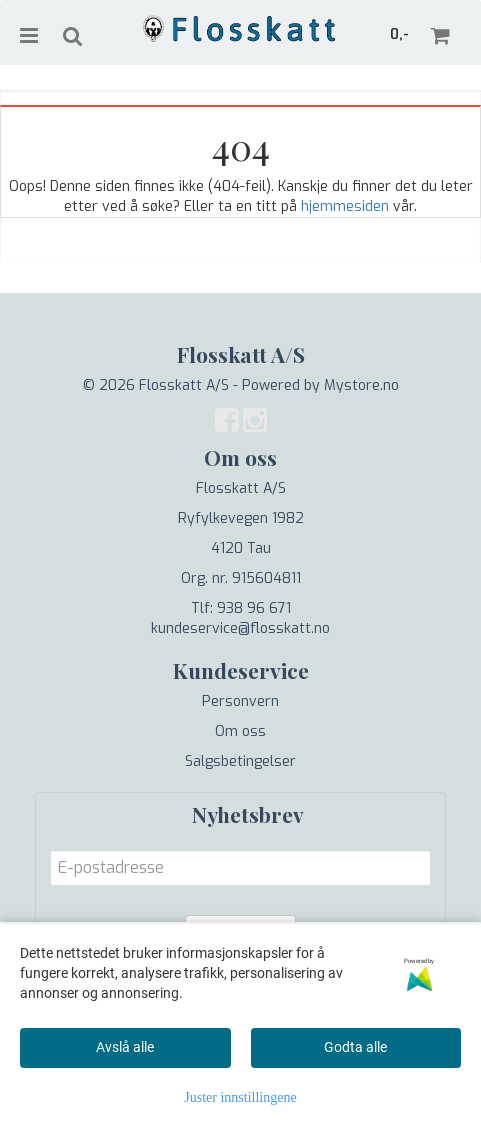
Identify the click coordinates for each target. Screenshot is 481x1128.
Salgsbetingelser (240, 761)
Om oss (240, 731)
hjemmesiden (345, 206)
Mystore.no (361, 385)
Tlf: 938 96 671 (241, 608)
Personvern (240, 701)
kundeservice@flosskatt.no (240, 628)
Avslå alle (125, 1047)
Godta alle (355, 1047)
